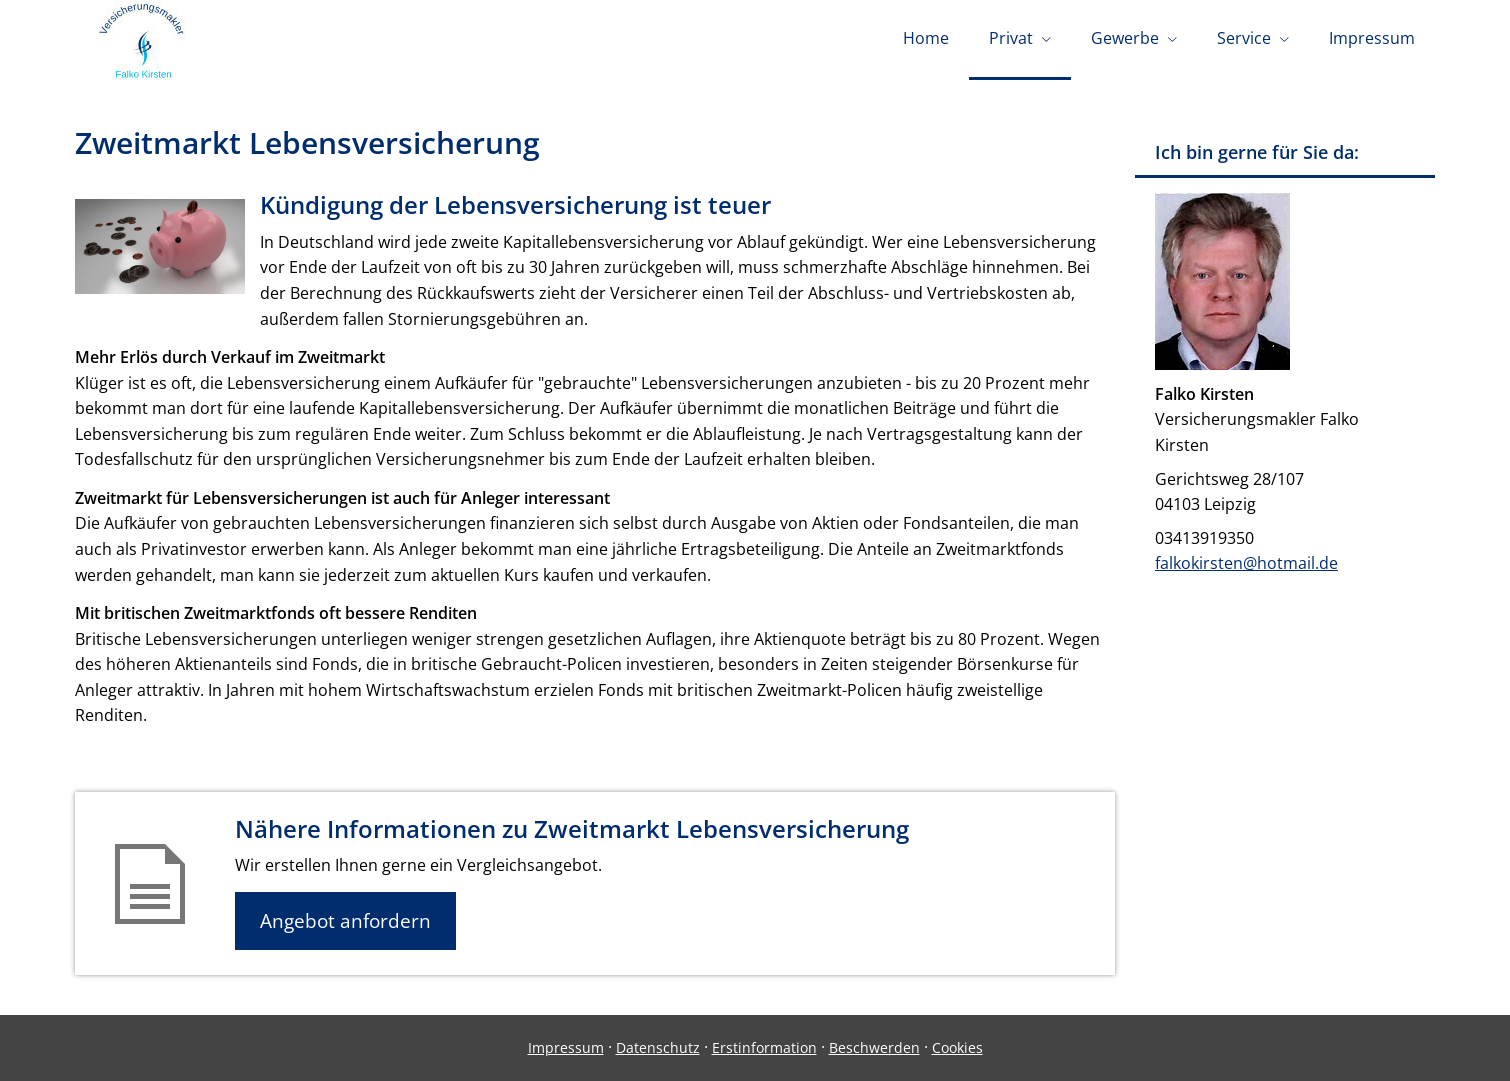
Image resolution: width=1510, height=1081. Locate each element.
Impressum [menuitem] (1372, 38)
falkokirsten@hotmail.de (1246, 563)
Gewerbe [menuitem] (1125, 38)
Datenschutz (658, 1047)
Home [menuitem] (926, 38)
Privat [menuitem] (1011, 38)
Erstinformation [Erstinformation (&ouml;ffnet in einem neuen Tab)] (764, 1047)
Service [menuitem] (1244, 38)
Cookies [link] (957, 1047)
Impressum (566, 1047)
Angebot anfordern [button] (345, 921)
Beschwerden (874, 1047)
